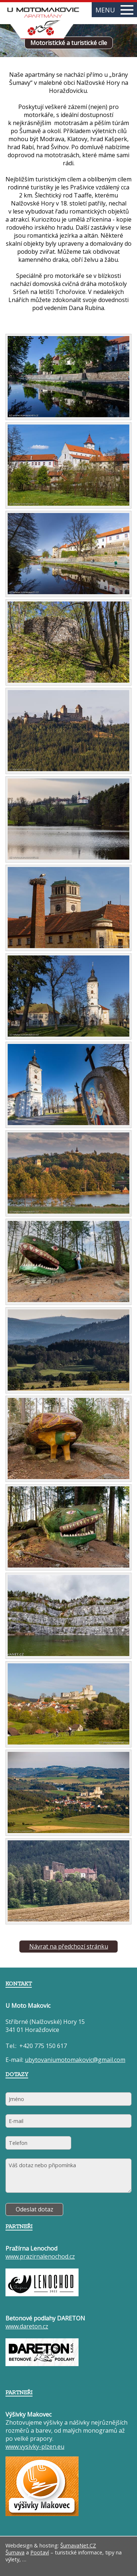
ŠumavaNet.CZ (78, 2545)
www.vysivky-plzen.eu (34, 2447)
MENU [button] (114, 9)
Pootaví (39, 2552)
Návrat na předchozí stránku (68, 1946)
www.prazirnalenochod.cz (40, 2256)
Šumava (14, 2552)
